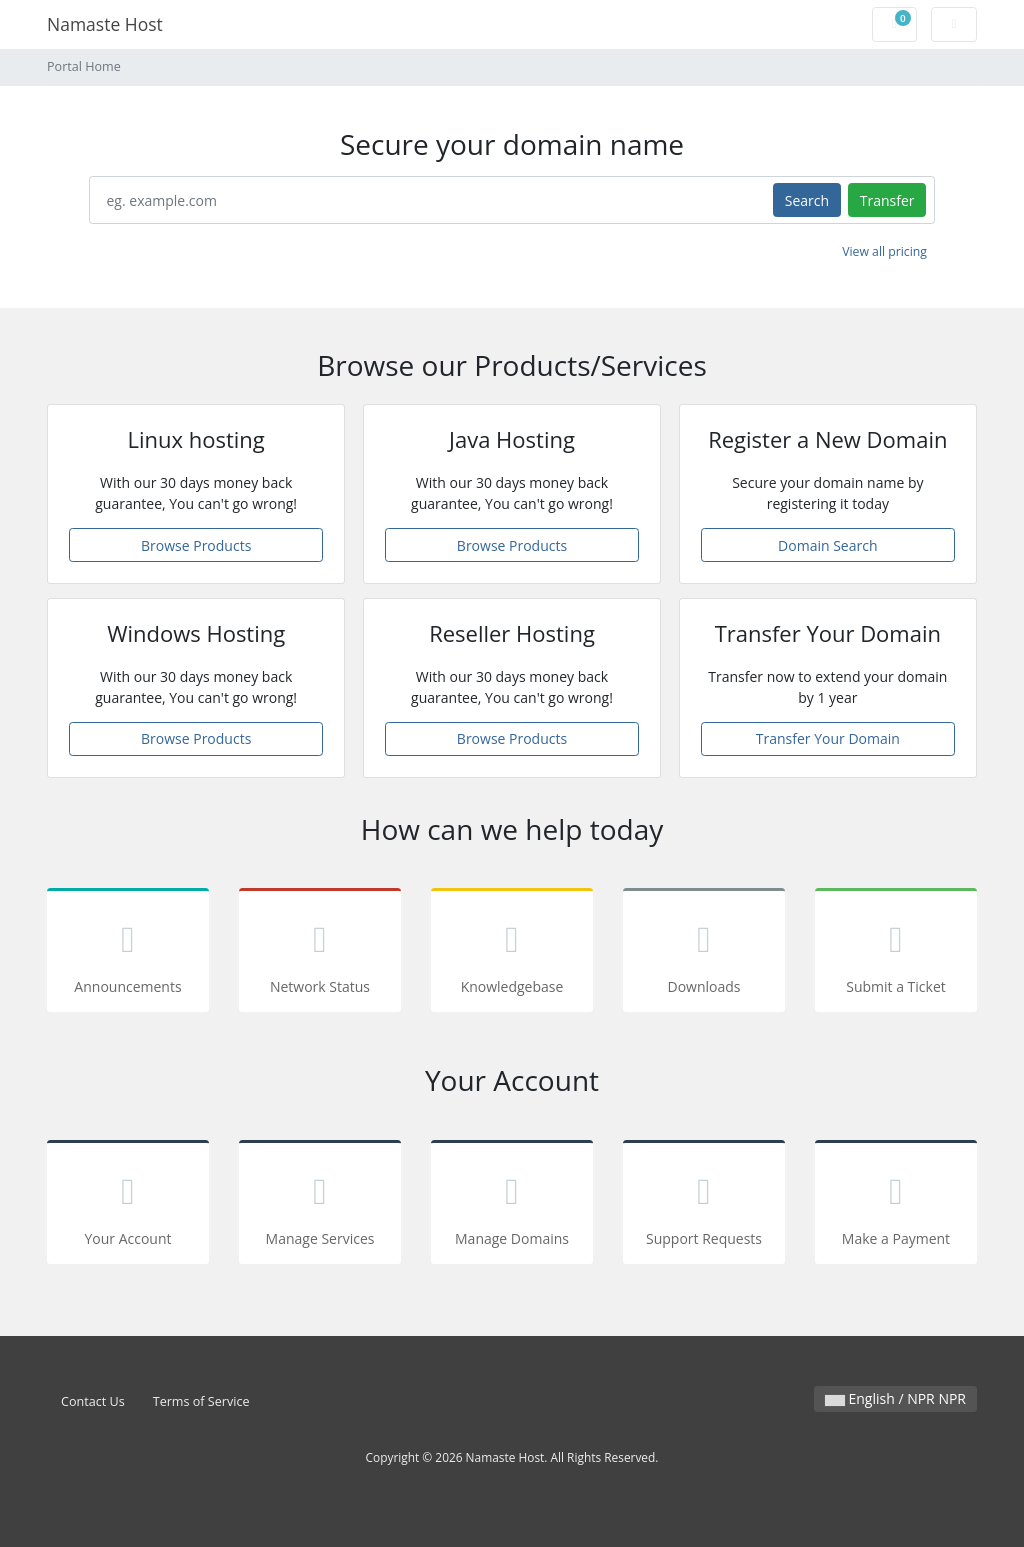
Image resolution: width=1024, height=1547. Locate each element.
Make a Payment (896, 1205)
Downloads (704, 953)
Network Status (320, 953)
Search (807, 200)
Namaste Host (105, 24)
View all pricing (884, 251)
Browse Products (196, 545)
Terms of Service (201, 1401)
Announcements (128, 953)
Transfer (887, 200)
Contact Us (93, 1401)
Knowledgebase (512, 953)
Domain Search (827, 545)
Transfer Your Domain (828, 738)
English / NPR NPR (895, 1398)
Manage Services (320, 1205)
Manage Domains (512, 1205)
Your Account (128, 1205)
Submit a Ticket (896, 953)
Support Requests (704, 1205)
